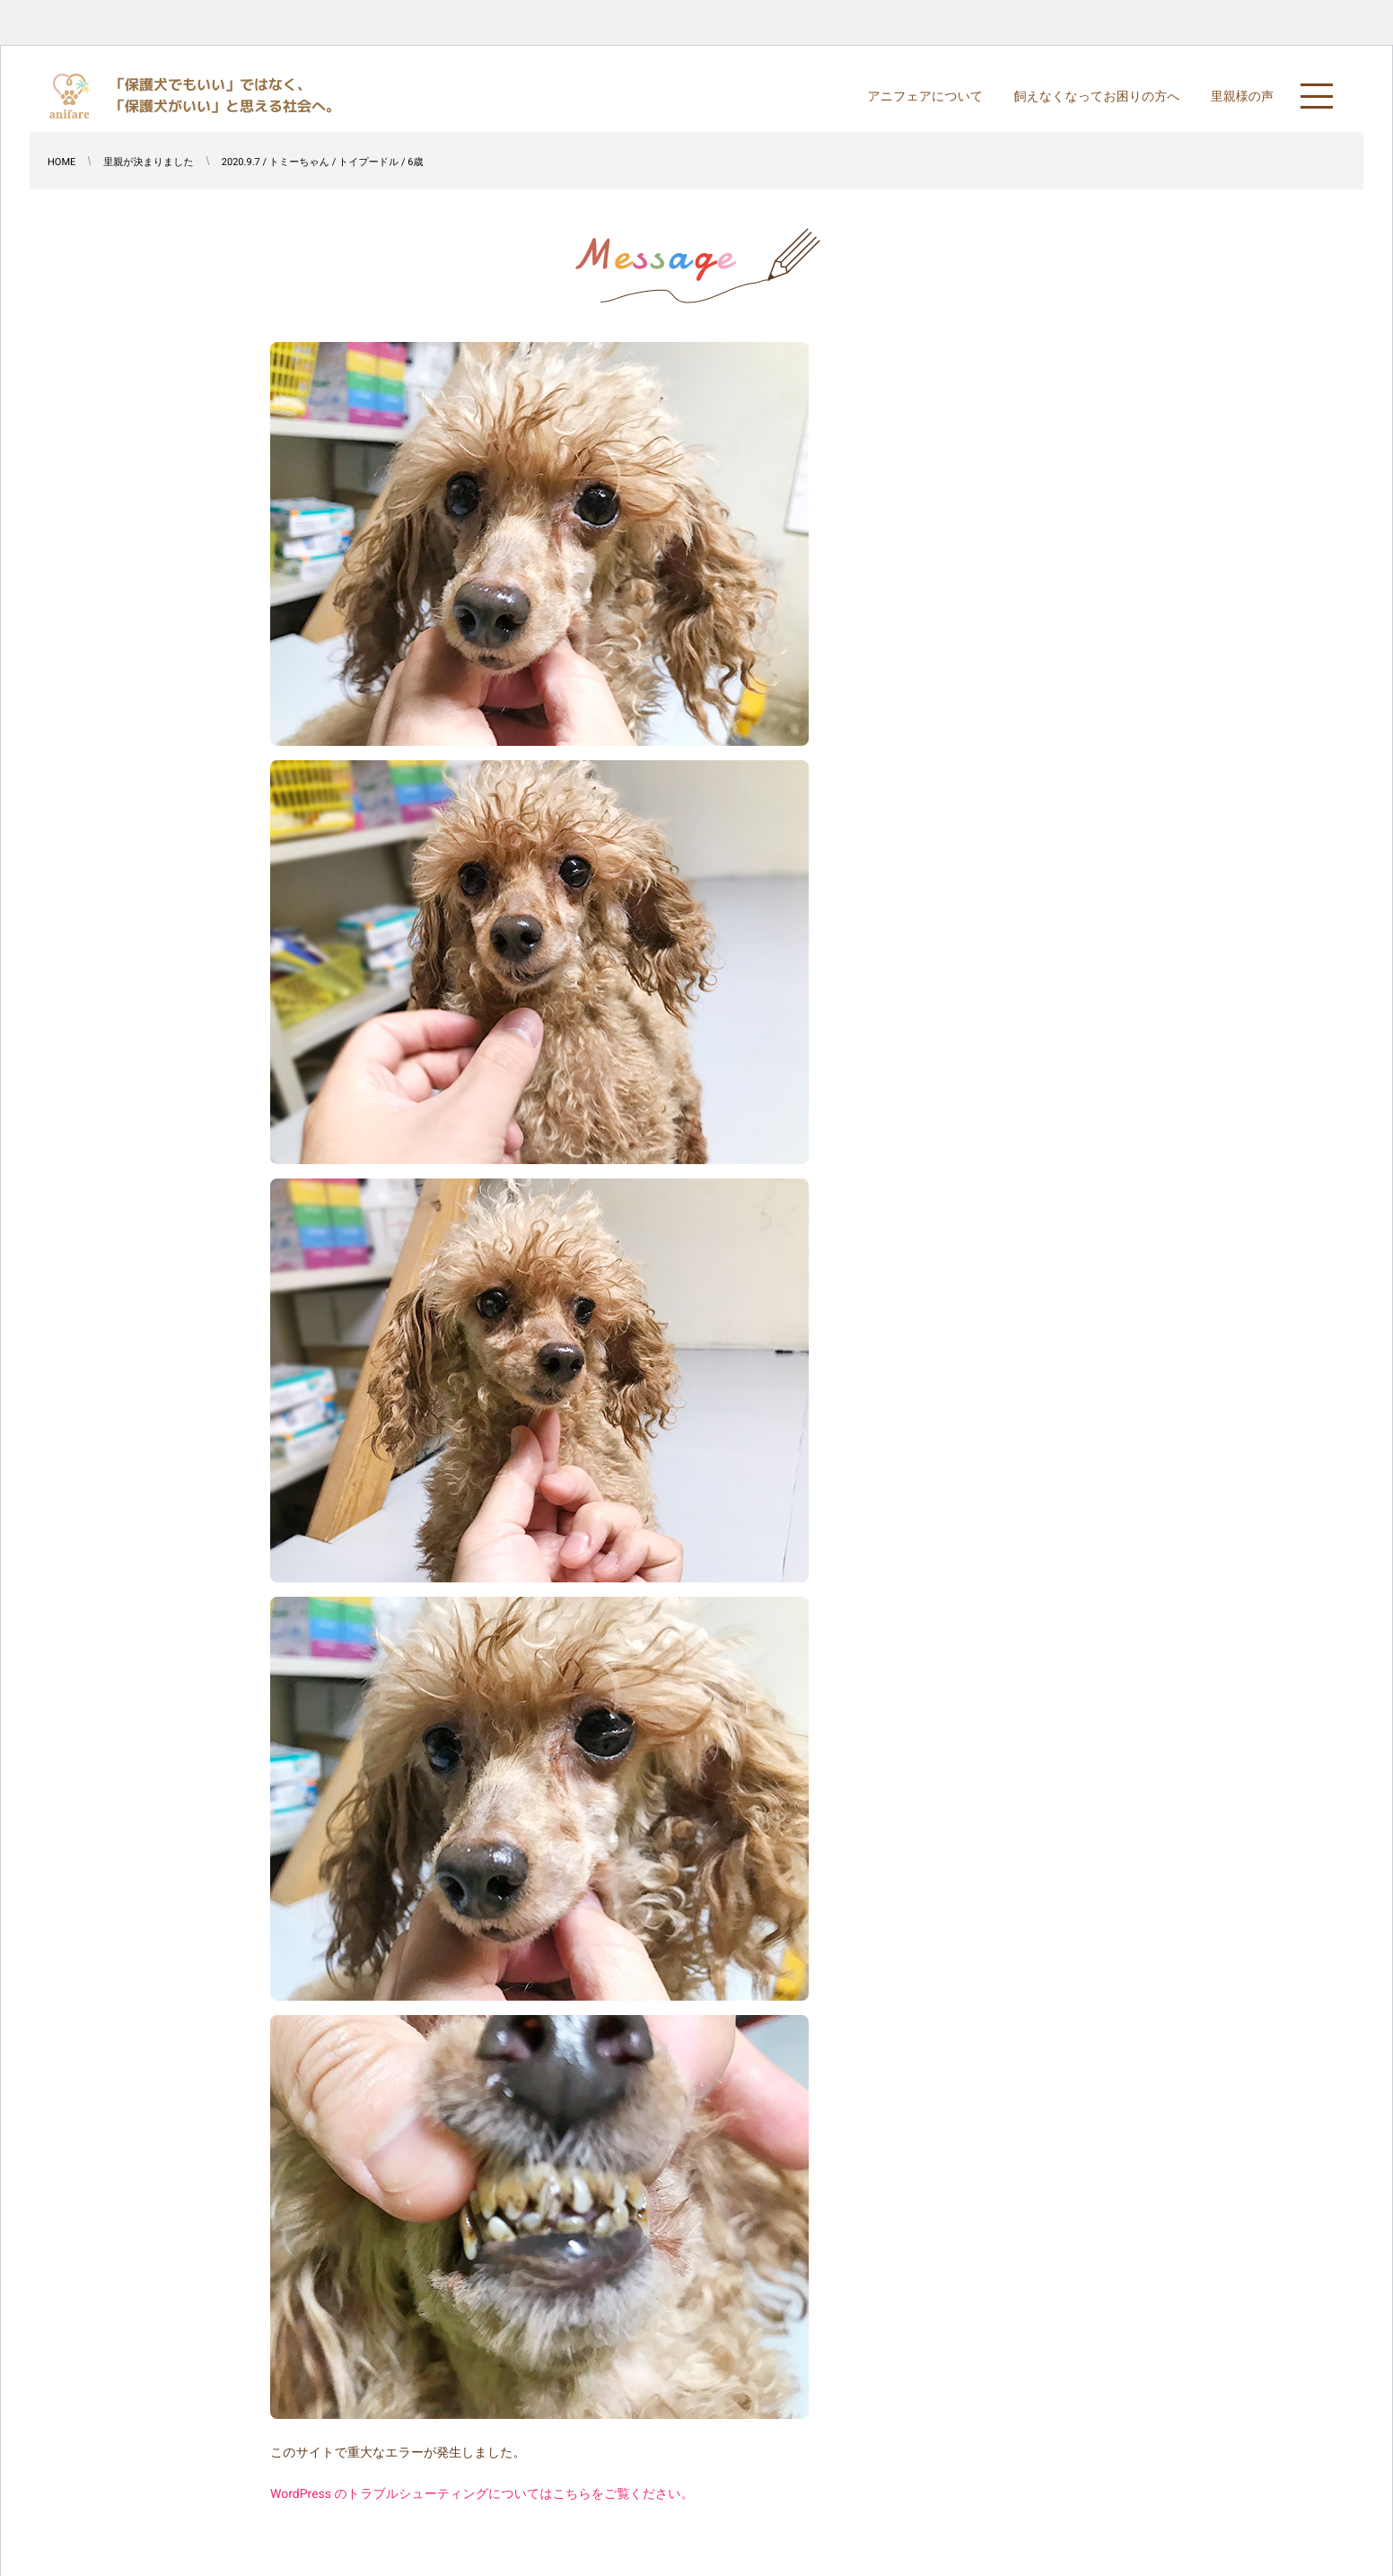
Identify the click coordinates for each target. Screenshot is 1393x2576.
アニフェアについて (925, 97)
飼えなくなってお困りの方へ (1096, 97)
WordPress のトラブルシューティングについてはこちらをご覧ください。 (482, 2494)
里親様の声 (1242, 97)
